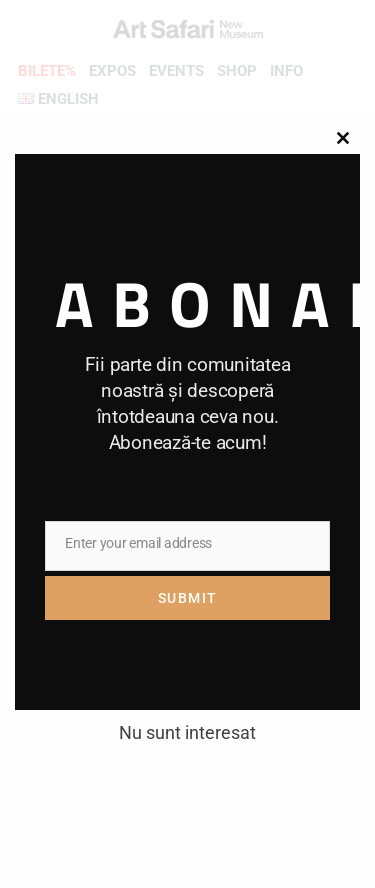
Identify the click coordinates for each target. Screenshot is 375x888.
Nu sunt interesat (187, 732)
